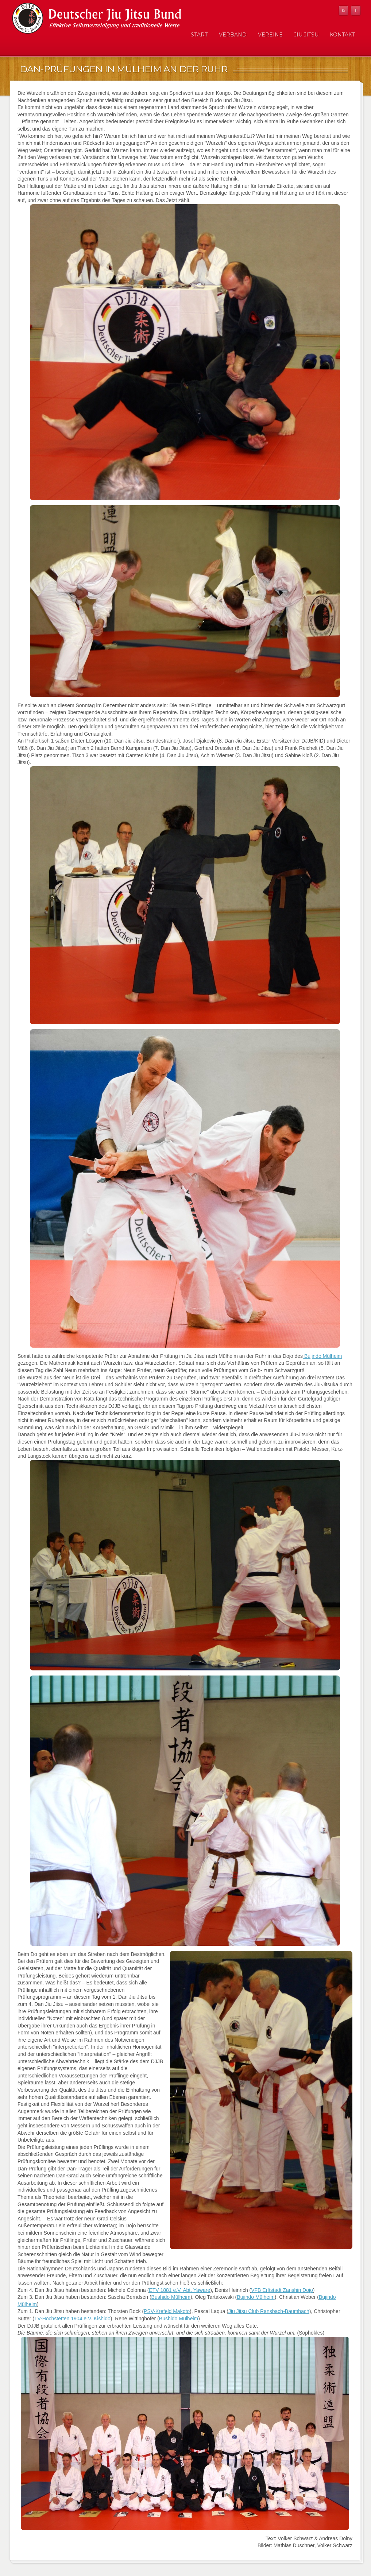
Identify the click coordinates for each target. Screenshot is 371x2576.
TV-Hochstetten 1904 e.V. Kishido (72, 2318)
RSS (343, 10)
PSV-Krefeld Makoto (167, 2311)
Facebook (356, 10)
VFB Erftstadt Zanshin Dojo (282, 2290)
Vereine (270, 34)
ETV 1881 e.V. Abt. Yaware (179, 2290)
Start (199, 34)
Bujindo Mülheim (322, 1356)
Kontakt (342, 34)
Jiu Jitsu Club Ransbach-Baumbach (268, 2311)
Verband (233, 34)
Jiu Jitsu (306, 34)
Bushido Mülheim (170, 2297)
